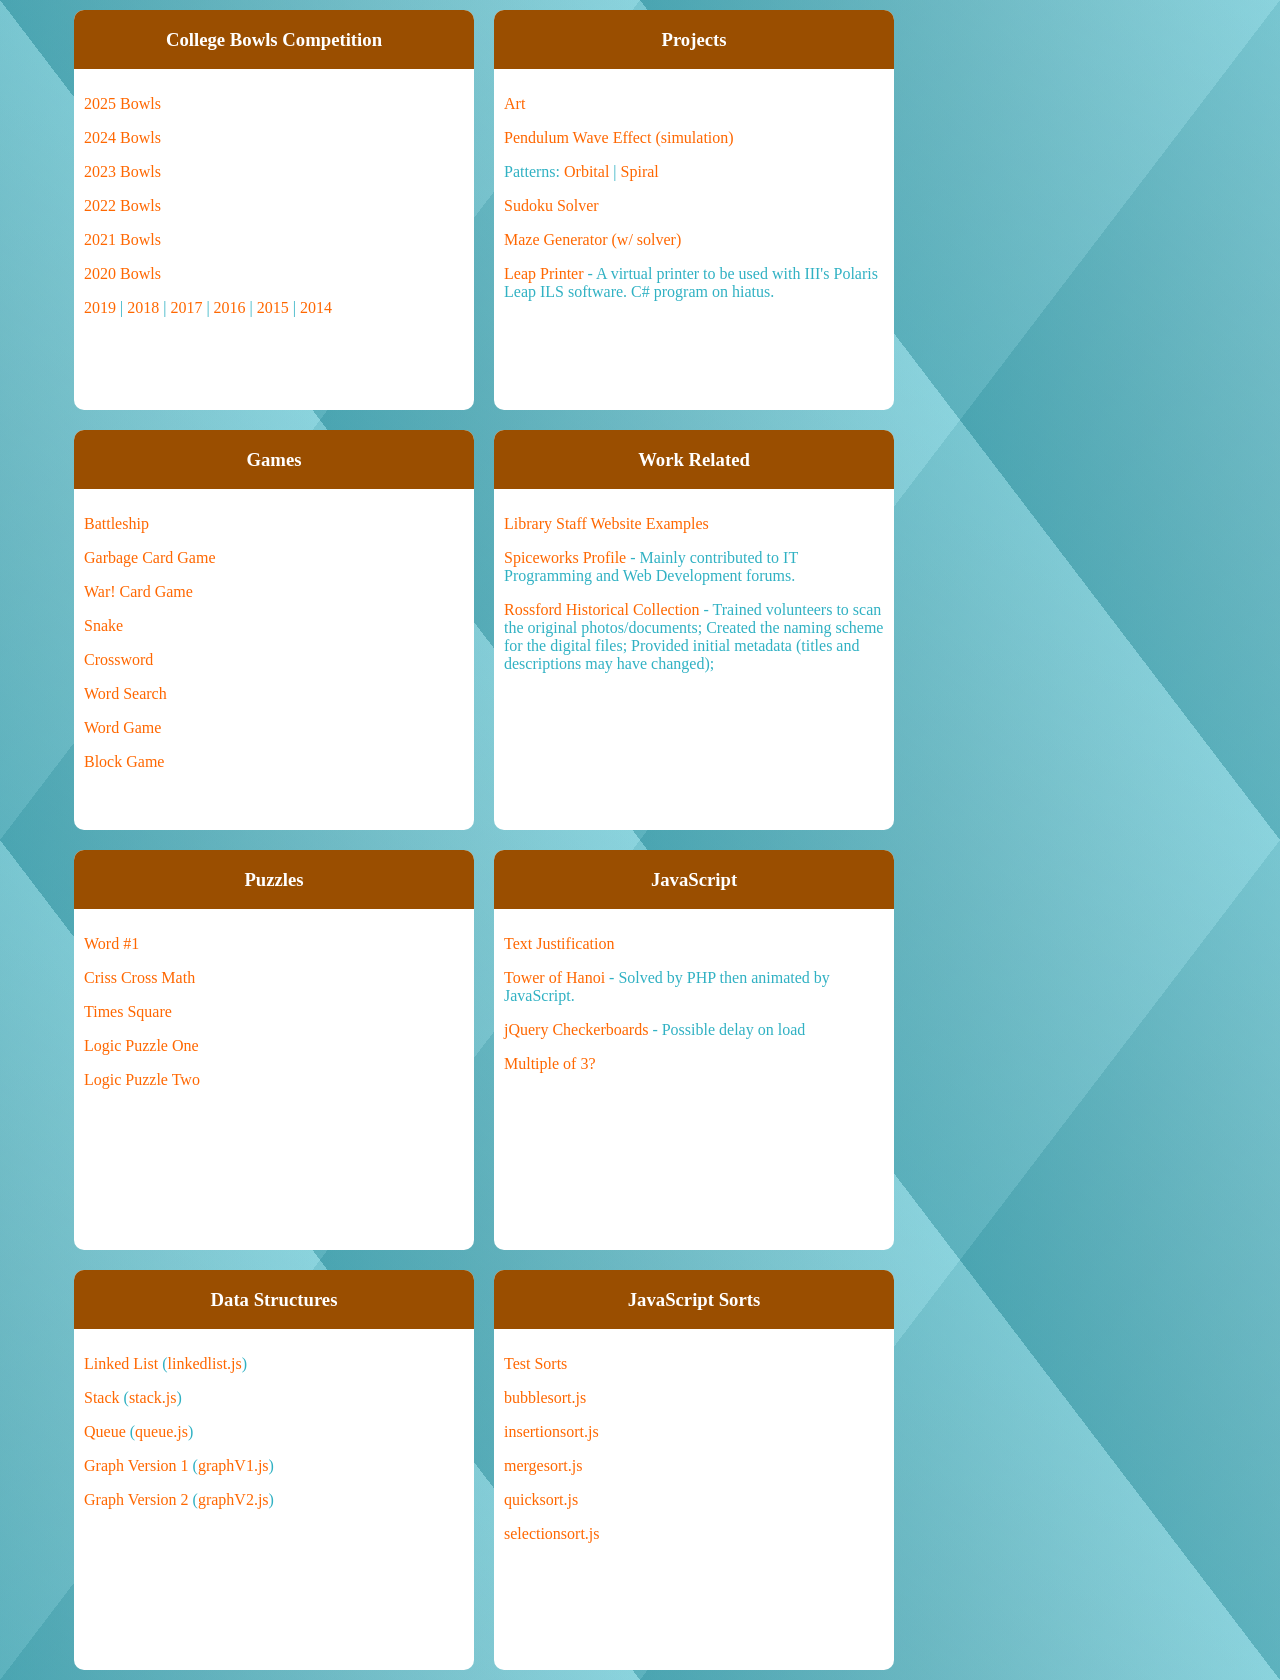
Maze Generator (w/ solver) (592, 239)
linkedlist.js (205, 1363)
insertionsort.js (551, 1431)
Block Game (124, 761)
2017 (186, 307)
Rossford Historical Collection (602, 609)
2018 (143, 307)
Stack (102, 1397)
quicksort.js (541, 1499)
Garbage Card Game (150, 557)
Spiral (640, 171)
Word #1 (111, 943)
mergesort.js (543, 1465)
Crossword (118, 659)
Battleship (116, 523)
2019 (100, 307)
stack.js (153, 1397)
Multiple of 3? (550, 1063)
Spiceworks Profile (565, 557)
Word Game (122, 727)
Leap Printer (544, 273)
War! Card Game (138, 591)
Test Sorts (535, 1363)
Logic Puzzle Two (142, 1079)
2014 (316, 307)
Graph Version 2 (136, 1499)
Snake (103, 625)
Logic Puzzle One (141, 1045)
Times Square (128, 1011)
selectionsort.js (552, 1533)
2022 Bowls (122, 205)
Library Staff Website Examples (606, 523)
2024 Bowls (122, 137)
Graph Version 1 (136, 1465)
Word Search (125, 693)
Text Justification (559, 943)
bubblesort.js (545, 1397)
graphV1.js (233, 1465)
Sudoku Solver (551, 205)
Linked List (121, 1363)
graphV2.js (233, 1499)
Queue (105, 1431)
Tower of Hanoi (554, 977)
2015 (273, 307)
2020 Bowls (122, 273)
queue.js (161, 1431)
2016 (230, 307)
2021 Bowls (122, 239)
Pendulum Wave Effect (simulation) (619, 137)
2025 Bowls (122, 103)
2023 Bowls (122, 171)
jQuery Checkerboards (576, 1029)
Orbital (586, 171)
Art (514, 103)
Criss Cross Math (139, 977)
